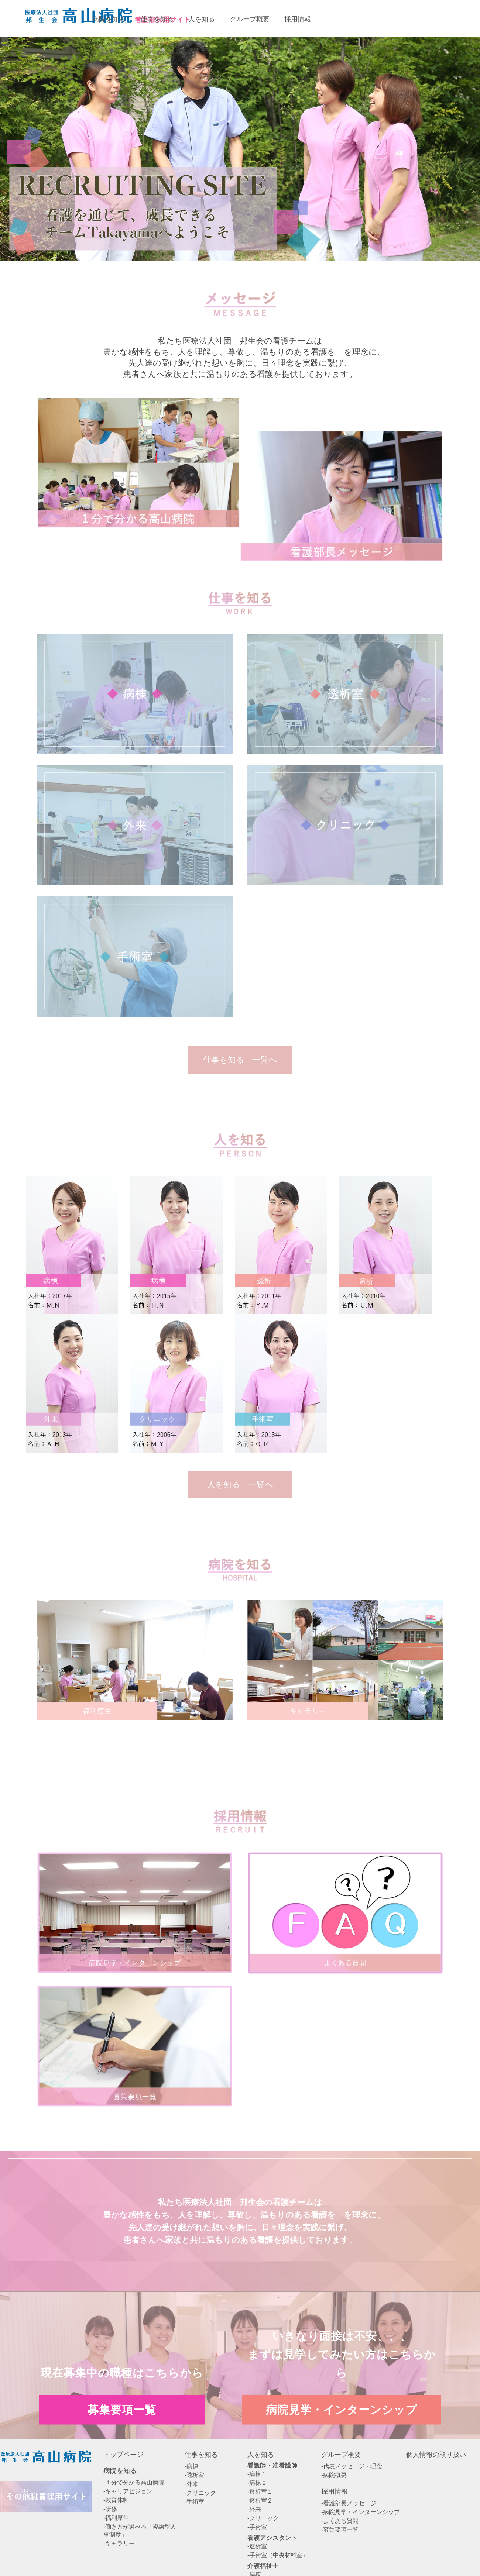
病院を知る (120, 2471)
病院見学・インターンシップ (341, 2409)
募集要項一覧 (358, 18)
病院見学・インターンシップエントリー (438, 18)
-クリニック (200, 2493)
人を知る (260, 2454)
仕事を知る (201, 2454)
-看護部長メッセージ (348, 2503)
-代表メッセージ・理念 (351, 2466)
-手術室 (194, 2501)
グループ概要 (341, 2454)
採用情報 (334, 2491)
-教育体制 (116, 2500)
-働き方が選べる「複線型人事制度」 (139, 2531)
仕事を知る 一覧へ (240, 1059)
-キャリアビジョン (127, 2491)
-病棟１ (257, 2474)
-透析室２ (260, 2500)
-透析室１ (260, 2492)
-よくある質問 (340, 2521)
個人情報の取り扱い (436, 2454)
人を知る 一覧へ (240, 1484)
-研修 (110, 2509)
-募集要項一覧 (340, 2530)
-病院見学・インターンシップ (360, 2512)
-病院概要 (334, 2475)
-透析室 (194, 2475)
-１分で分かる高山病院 (133, 2482)
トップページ (123, 2454)
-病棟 (191, 2466)
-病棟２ (257, 2483)
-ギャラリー (119, 2543)
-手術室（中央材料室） (277, 2555)
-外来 (191, 2484)
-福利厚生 (116, 2518)
